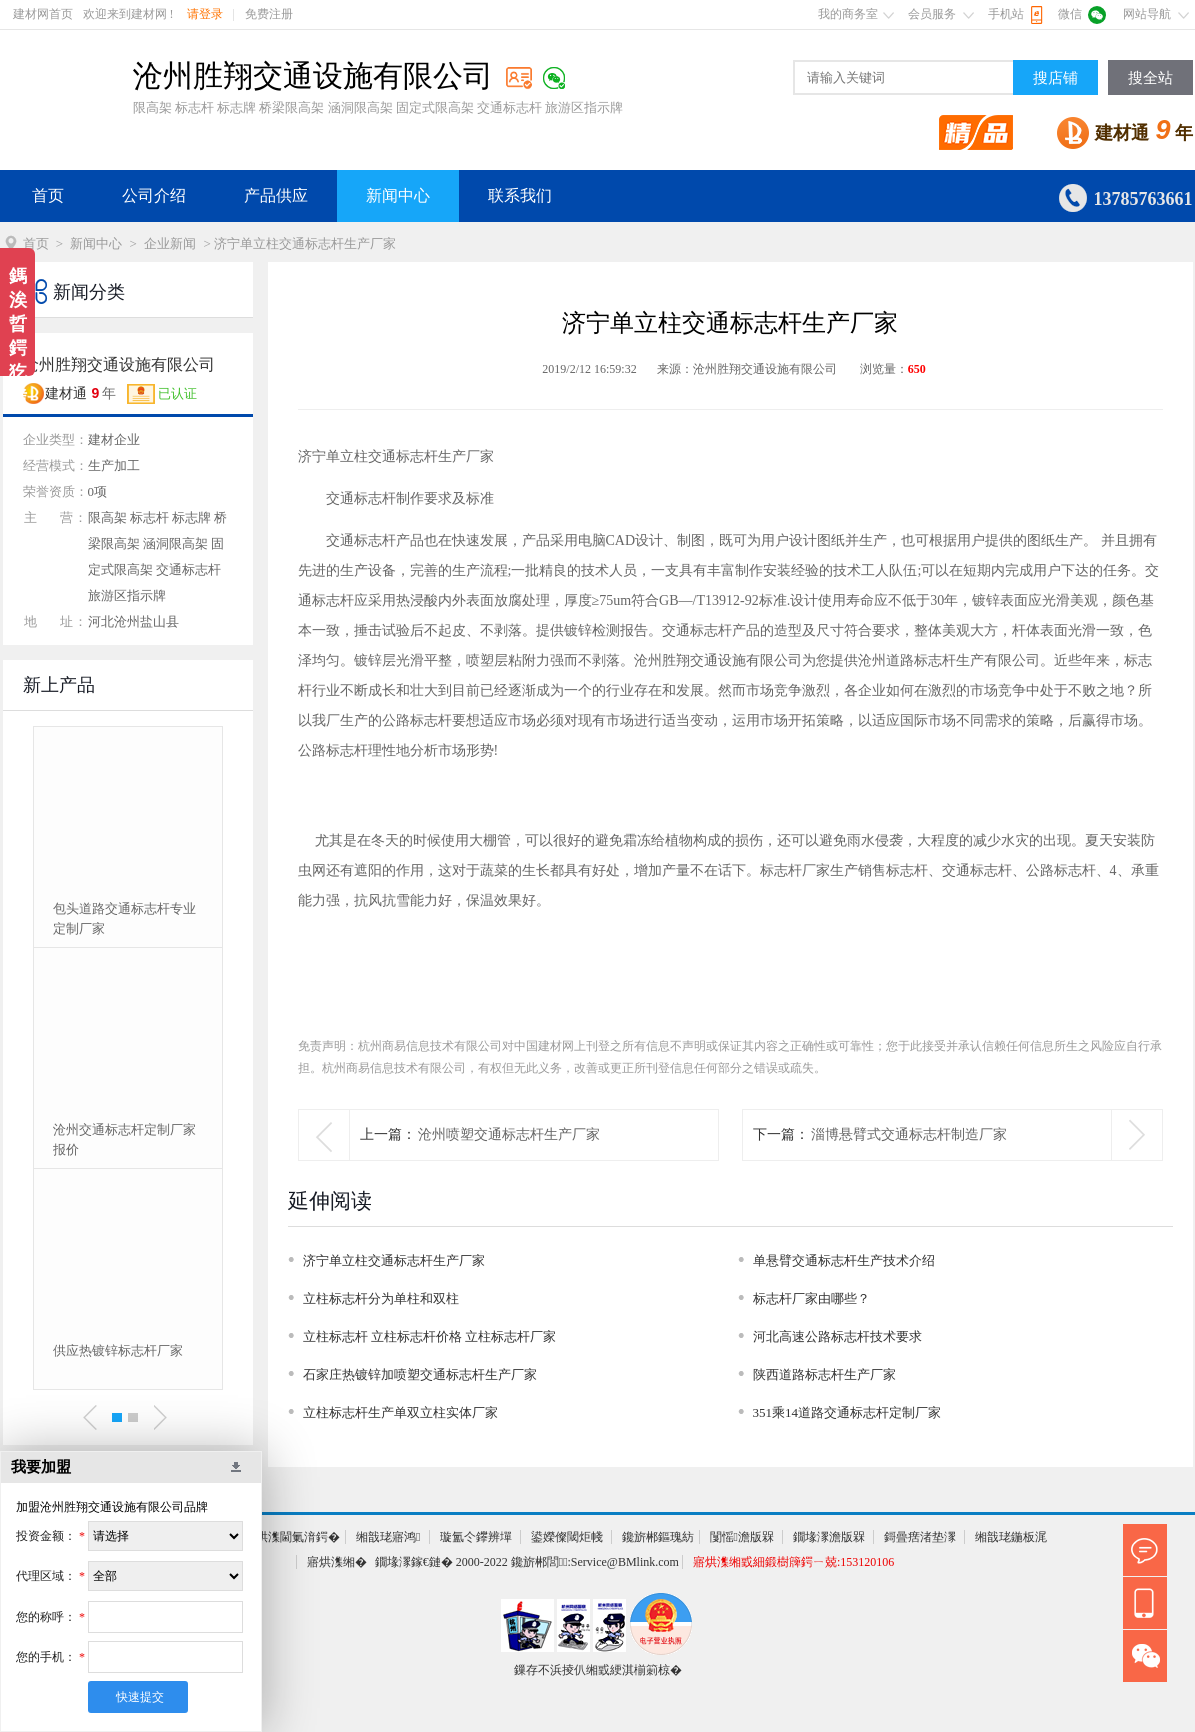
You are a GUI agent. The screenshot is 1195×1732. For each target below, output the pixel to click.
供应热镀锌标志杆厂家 (118, 1350)
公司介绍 (154, 195)
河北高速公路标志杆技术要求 (837, 1336)
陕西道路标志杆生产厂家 (824, 1374)
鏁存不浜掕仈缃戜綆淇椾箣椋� (598, 1670)
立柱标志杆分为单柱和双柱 (381, 1298)
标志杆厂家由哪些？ (811, 1298)
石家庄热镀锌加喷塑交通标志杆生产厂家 (420, 1374)
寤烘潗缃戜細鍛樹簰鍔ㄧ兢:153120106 (793, 1562)
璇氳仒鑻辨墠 (476, 1537)
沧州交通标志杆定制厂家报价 (124, 1139)
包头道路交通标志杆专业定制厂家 (124, 918)
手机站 (1006, 14)
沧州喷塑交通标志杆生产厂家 (509, 1134)
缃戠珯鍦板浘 (1011, 1537)
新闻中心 (398, 195)
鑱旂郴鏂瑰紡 (658, 1537)
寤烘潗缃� (337, 1562)
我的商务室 (848, 14)
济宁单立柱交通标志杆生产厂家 (394, 1260)
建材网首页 (43, 14)
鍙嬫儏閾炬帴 (567, 1537)
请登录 (205, 14)
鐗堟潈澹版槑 (829, 1537)
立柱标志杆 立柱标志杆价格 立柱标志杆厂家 (430, 1336)
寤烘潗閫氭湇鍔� (292, 1537)
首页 (48, 195)
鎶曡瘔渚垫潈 (920, 1537)
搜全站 (1150, 78)
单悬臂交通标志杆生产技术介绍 (844, 1260)
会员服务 (932, 14)
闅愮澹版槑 (742, 1537)
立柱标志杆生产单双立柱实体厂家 (400, 1412)
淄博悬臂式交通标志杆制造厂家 (909, 1134)
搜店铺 (1055, 78)
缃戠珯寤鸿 (388, 1537)
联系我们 (520, 195)
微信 (1070, 14)
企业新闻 (170, 243)
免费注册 (269, 14)
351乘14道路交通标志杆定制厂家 (847, 1412)
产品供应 (276, 195)
